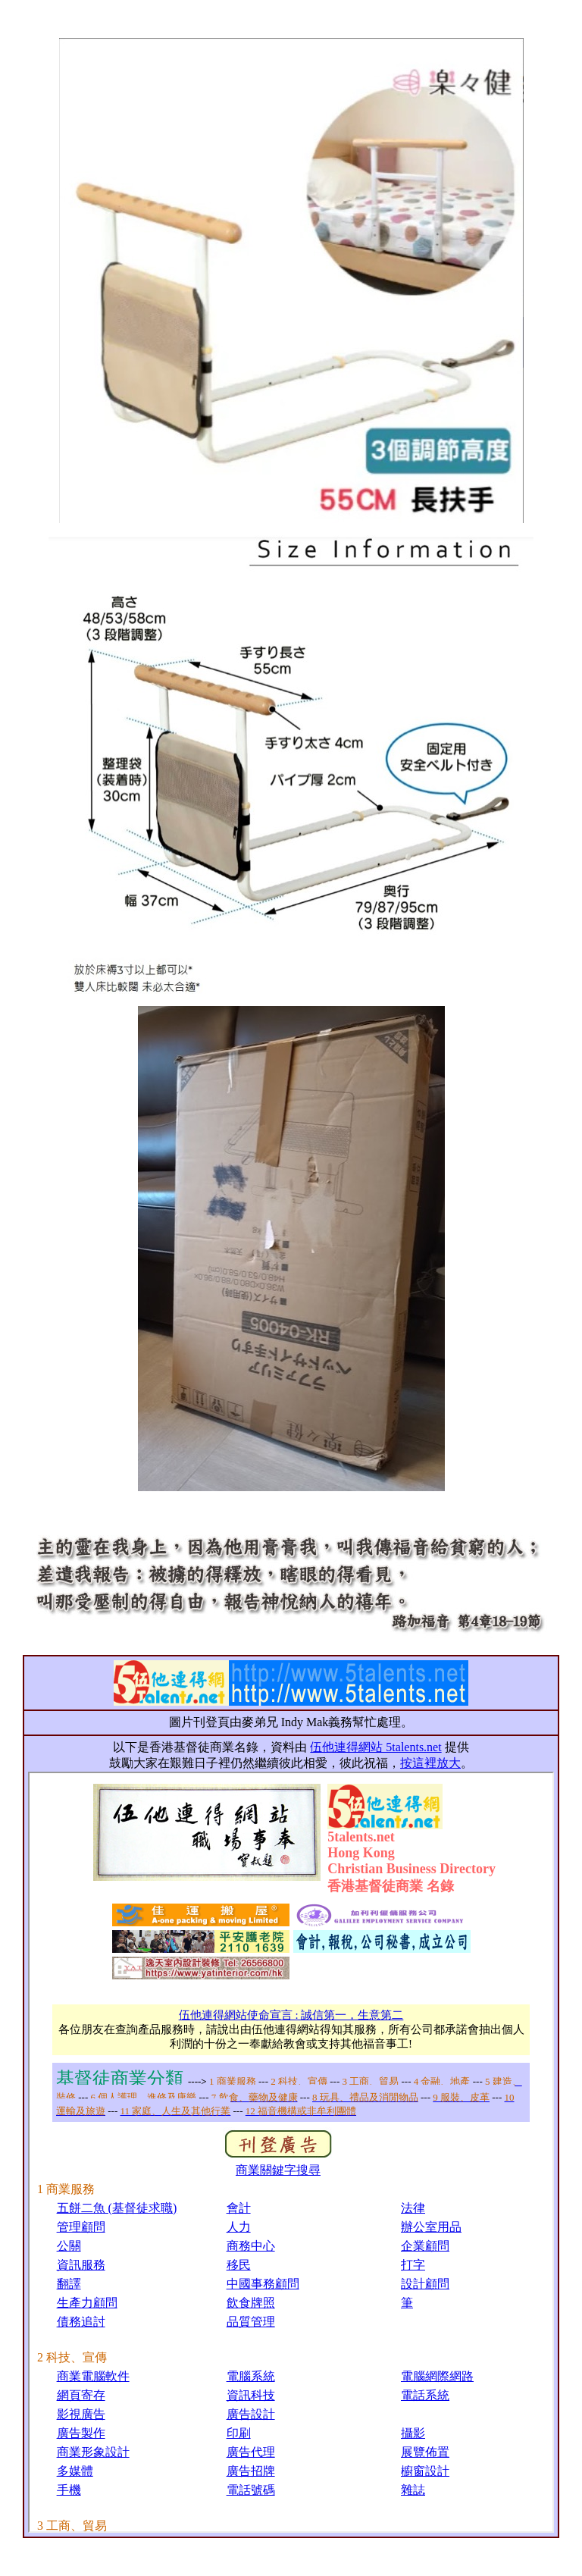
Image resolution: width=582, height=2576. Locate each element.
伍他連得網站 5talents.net (375, 1747)
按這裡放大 (430, 1763)
